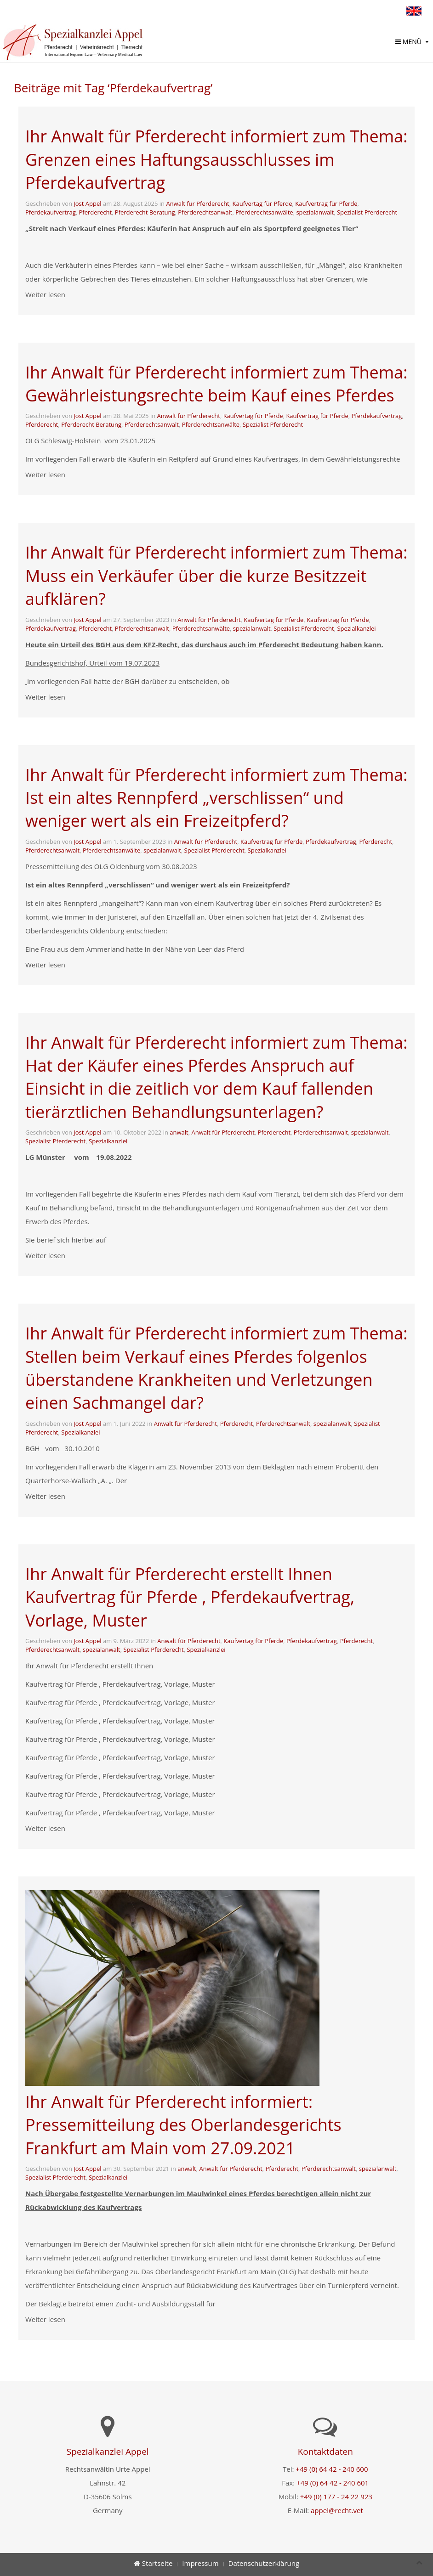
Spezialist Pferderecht (367, 212)
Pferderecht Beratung (145, 212)
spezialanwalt (315, 212)
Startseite (153, 2563)
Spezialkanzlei (356, 628)
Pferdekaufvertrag (50, 212)
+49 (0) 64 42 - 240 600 (332, 2469)
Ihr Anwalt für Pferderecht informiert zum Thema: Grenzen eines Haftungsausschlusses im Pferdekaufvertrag (216, 159)
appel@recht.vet (337, 2510)
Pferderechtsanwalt (205, 212)
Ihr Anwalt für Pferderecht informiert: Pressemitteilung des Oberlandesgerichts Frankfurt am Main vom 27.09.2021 (183, 2124)
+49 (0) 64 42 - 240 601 (332, 2482)
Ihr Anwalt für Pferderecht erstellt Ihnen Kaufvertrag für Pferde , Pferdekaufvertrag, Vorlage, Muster (189, 1597)
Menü (408, 41)
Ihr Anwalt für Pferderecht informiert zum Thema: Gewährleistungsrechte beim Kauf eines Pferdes (216, 384)
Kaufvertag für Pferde (262, 203)
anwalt (179, 1132)
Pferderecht (95, 212)
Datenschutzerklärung (264, 2563)
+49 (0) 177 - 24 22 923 (336, 2496)
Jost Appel (87, 203)
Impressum (200, 2563)
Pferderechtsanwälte (264, 212)
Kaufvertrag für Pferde (326, 203)
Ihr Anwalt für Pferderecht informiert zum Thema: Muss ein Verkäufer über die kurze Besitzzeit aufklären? (216, 575)
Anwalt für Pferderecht (197, 203)
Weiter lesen (45, 294)
